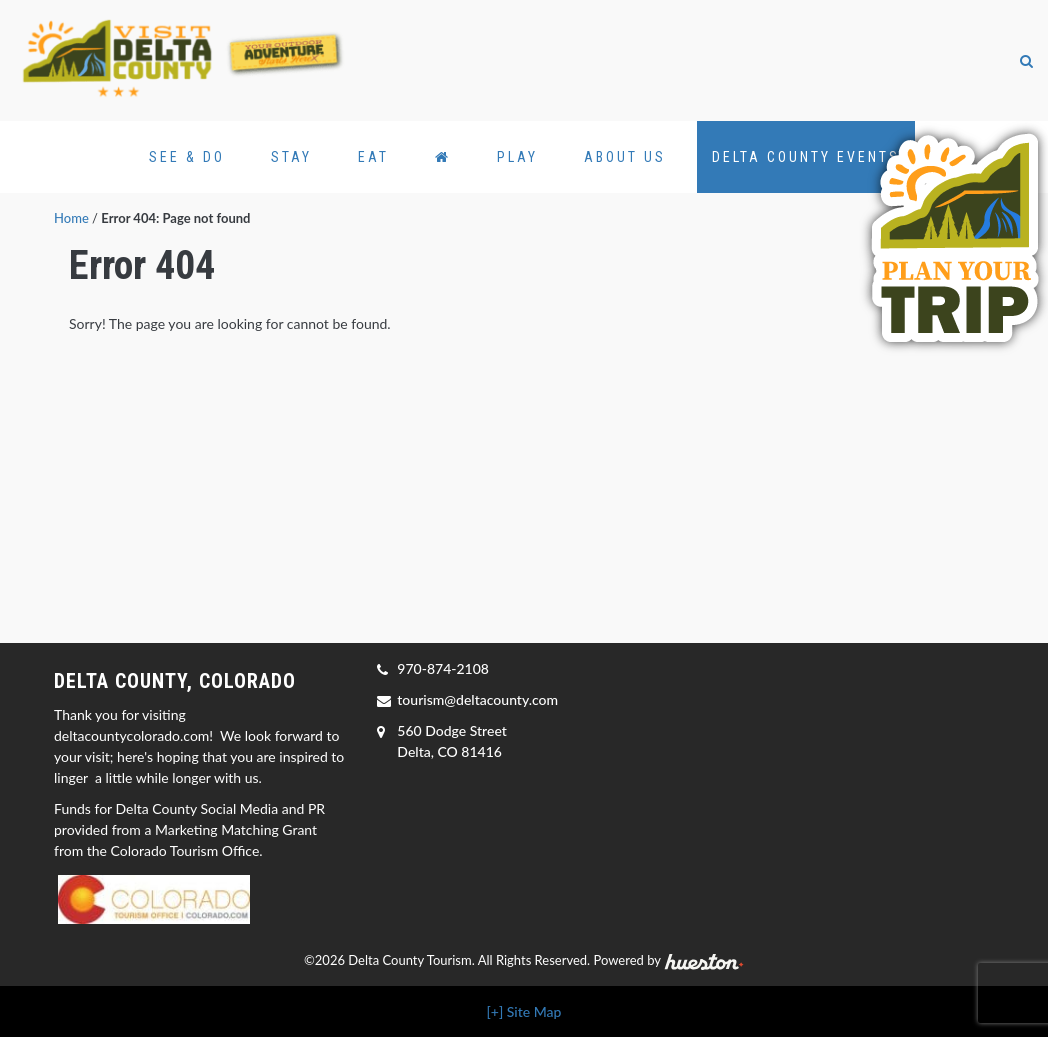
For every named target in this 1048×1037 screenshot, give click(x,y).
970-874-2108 (443, 668)
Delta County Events (806, 157)
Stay (291, 157)
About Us (625, 157)
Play (517, 157)
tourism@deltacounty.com (477, 699)
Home (71, 218)
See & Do (187, 157)
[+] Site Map (524, 1011)
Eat (373, 157)
